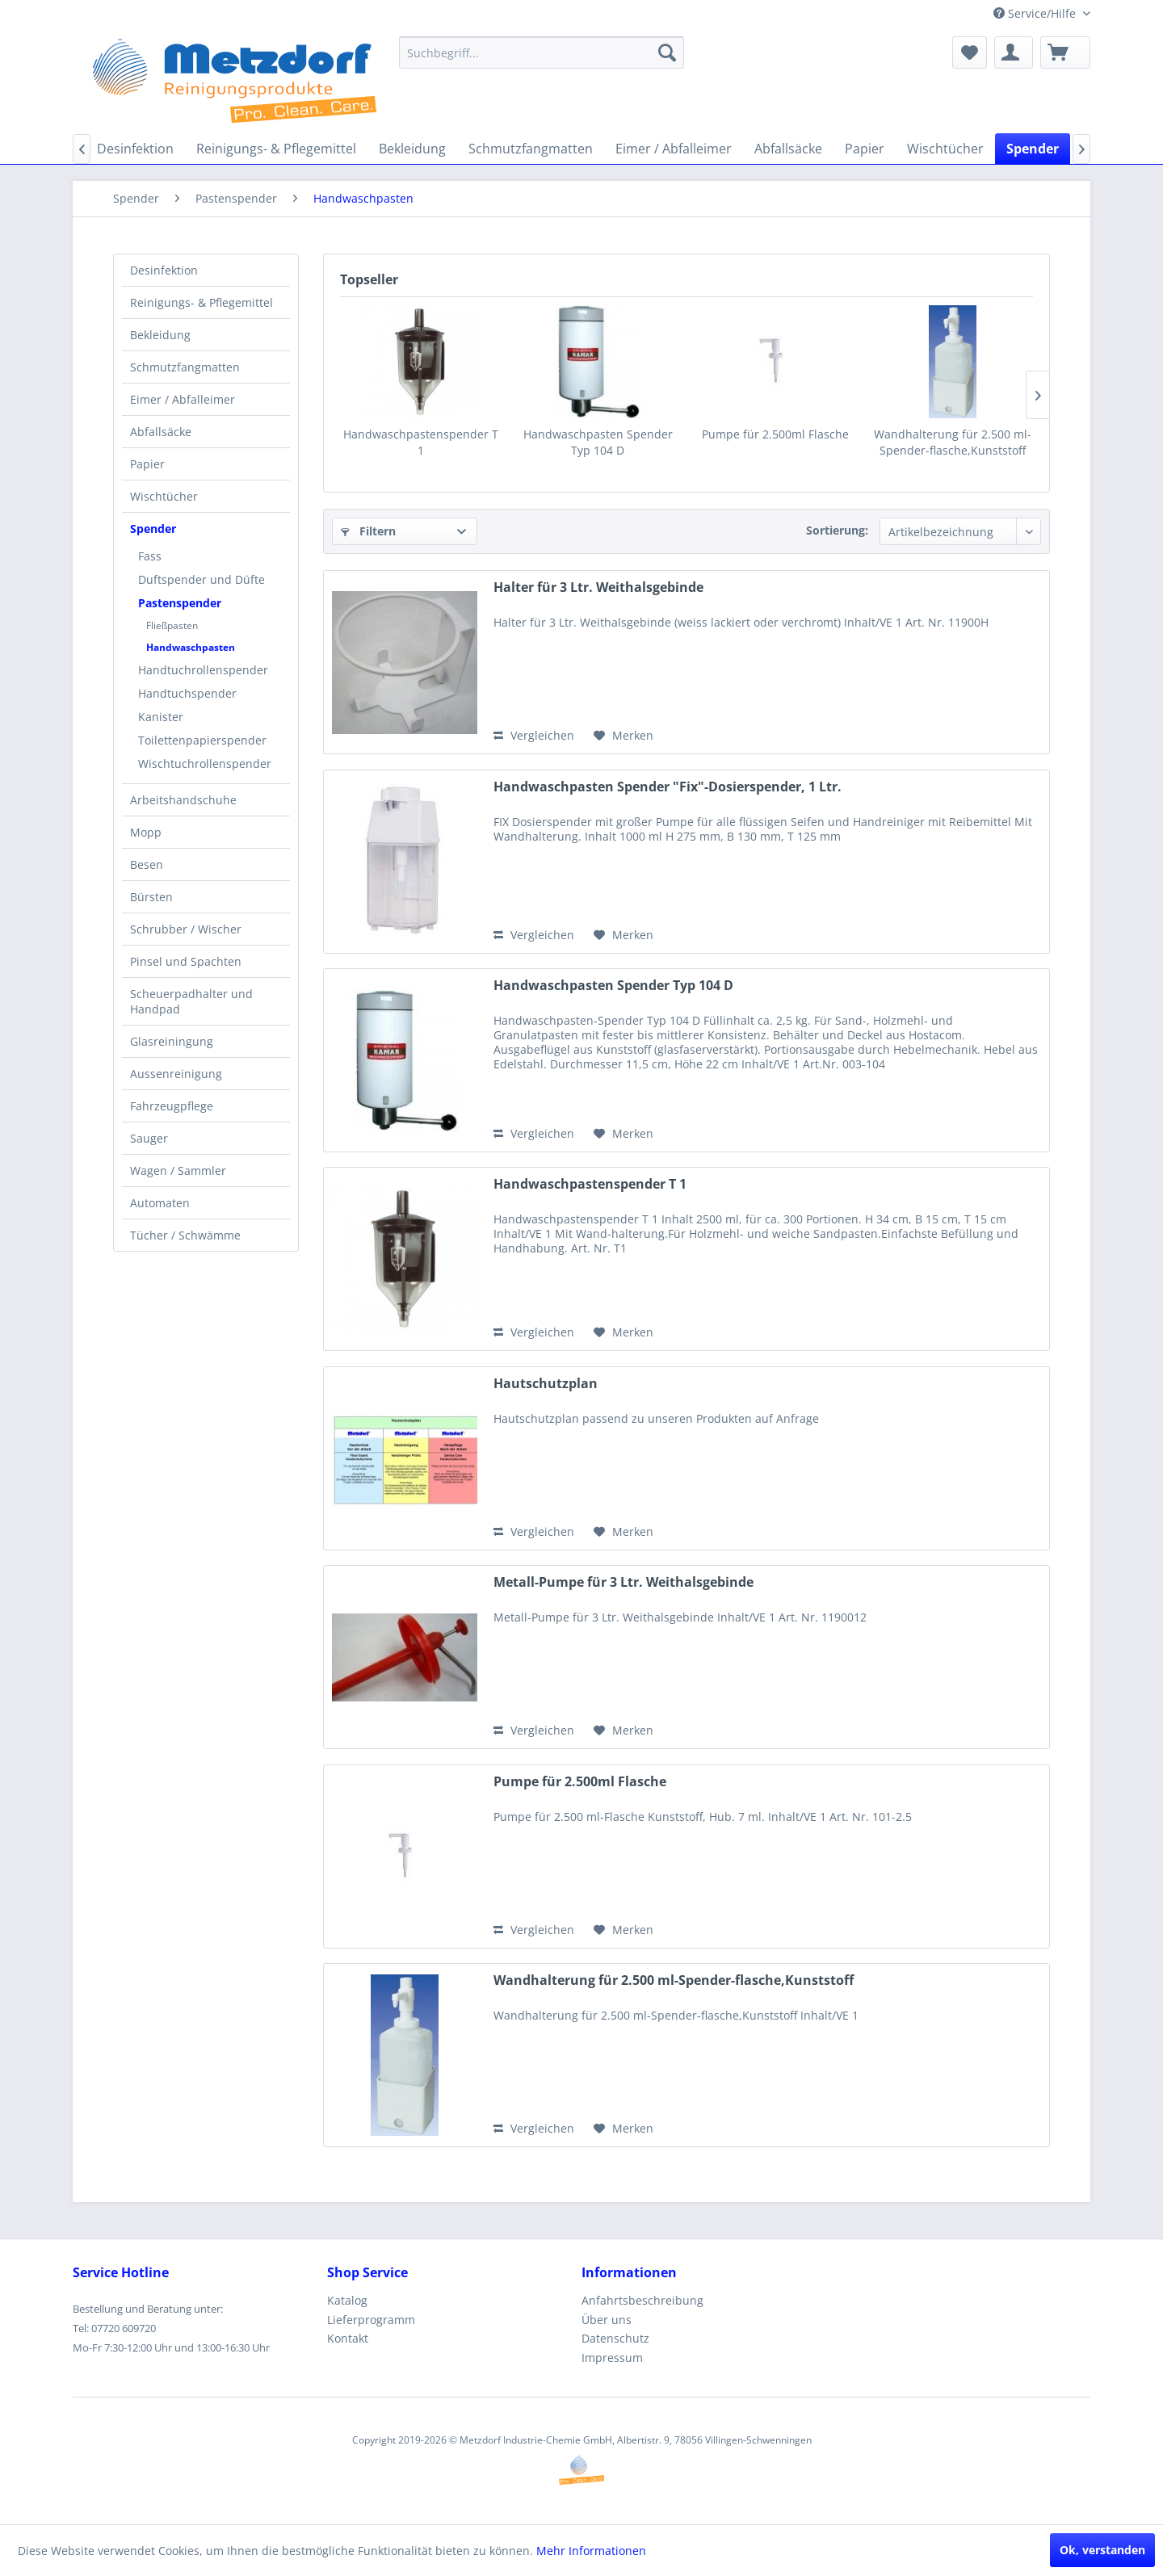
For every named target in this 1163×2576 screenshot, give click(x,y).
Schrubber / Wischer (185, 929)
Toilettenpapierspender (202, 740)
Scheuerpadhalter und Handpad (191, 1001)
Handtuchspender (187, 693)
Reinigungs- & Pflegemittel (201, 302)
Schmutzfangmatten (185, 367)
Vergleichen (533, 735)
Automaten (160, 1202)
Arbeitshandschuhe (183, 800)
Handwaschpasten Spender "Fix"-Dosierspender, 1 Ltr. (667, 786)
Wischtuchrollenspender (204, 763)
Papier (147, 464)
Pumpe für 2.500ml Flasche (775, 434)
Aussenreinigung (176, 1073)
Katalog (347, 2300)
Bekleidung (160, 334)
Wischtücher (164, 496)
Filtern (368, 531)
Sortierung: (837, 530)
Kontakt (347, 2338)
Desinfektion (164, 270)
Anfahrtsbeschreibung (642, 2300)
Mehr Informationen (591, 2550)
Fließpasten (172, 625)
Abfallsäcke (160, 431)
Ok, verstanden (1102, 2549)
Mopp (146, 832)
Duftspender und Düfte (201, 579)
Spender (153, 528)
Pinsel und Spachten (185, 961)
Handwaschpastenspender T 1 (420, 442)
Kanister (160, 716)
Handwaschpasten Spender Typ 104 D (598, 442)
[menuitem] (541, 52)
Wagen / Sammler (178, 1170)
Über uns (607, 2319)
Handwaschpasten (190, 647)
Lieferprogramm (371, 2319)
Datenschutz (615, 2338)
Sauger (149, 1138)
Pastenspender (179, 602)
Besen (146, 864)
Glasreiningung (171, 1041)
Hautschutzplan (545, 1383)
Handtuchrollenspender (203, 670)
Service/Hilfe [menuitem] (1036, 13)
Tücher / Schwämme (185, 1235)
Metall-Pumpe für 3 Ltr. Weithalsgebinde (623, 1582)
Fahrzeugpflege (171, 1106)
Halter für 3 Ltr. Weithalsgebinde (598, 587)
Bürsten (151, 896)
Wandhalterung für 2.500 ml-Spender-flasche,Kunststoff (952, 442)
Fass (150, 556)
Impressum (612, 2357)
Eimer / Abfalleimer (182, 399)
